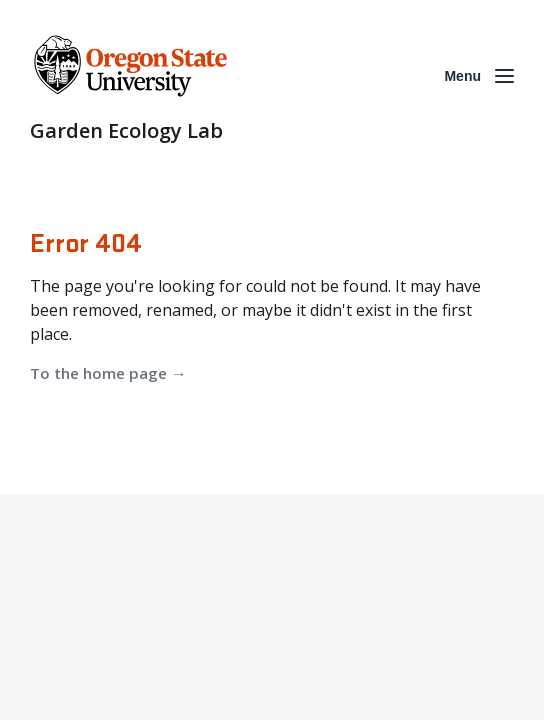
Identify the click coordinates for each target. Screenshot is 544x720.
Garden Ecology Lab (126, 130)
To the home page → (108, 373)
